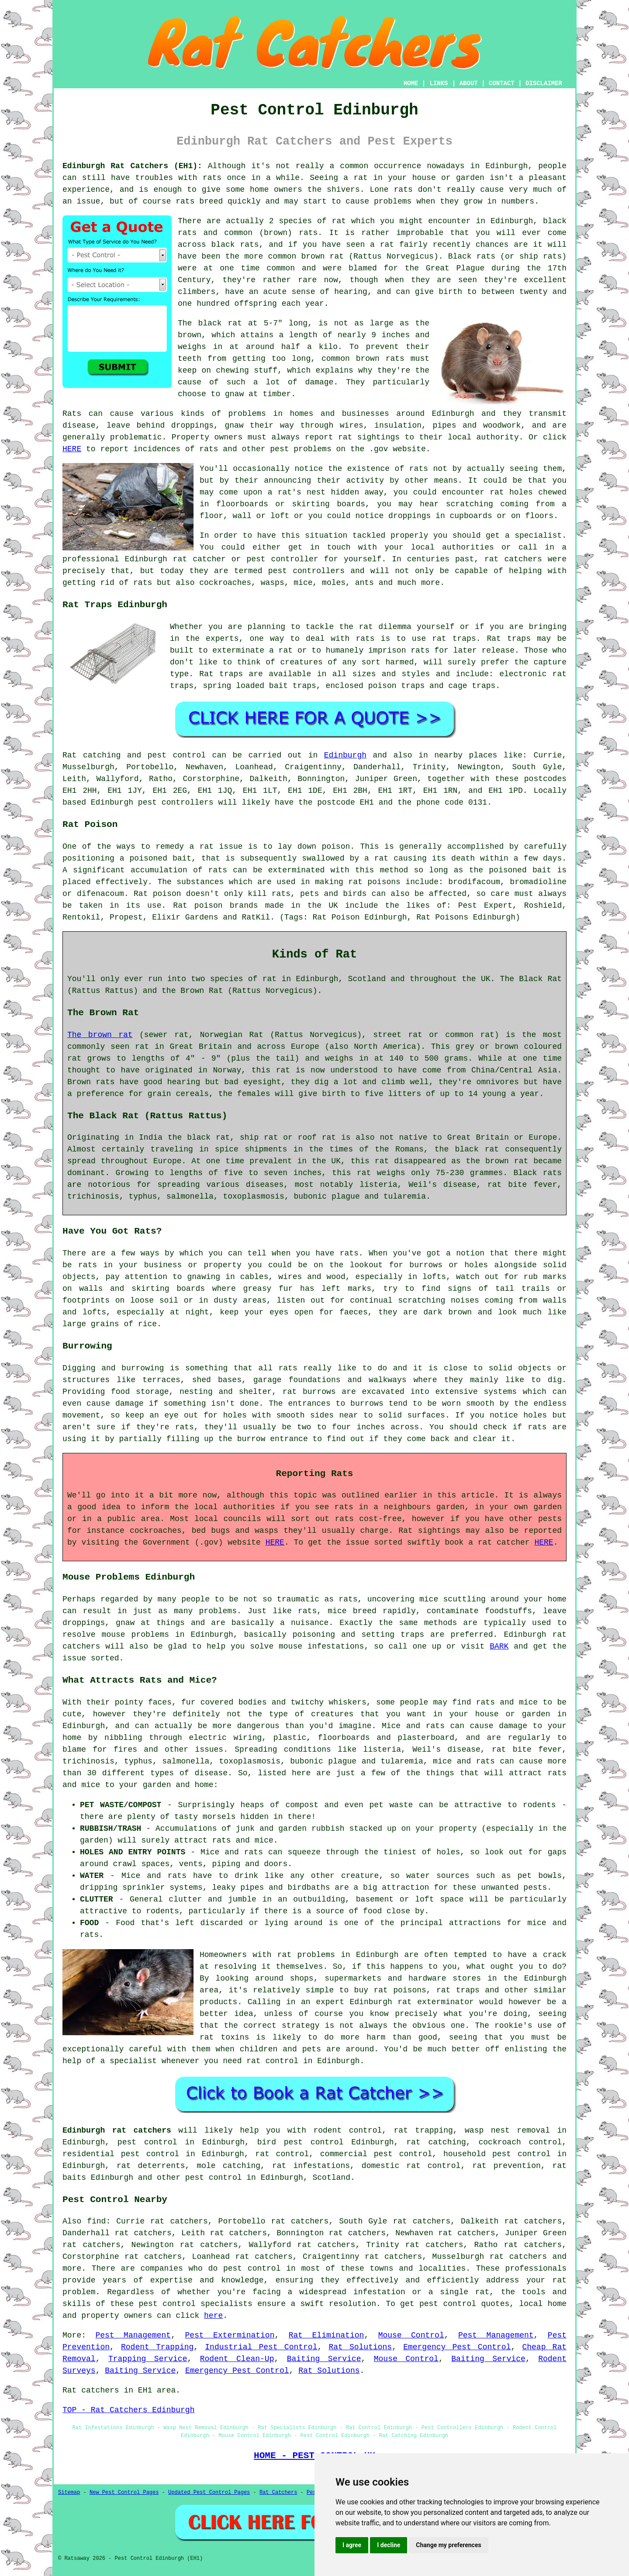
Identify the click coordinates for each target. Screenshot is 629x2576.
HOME (411, 83)
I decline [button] (388, 2544)
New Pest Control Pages (124, 2493)
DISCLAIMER (543, 83)
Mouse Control (411, 2335)
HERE (71, 449)
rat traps (454, 638)
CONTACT (502, 83)
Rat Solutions (360, 2347)
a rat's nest (297, 492)
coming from (527, 504)
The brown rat (100, 1034)
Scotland (331, 2177)
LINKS (438, 83)
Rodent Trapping (157, 2347)
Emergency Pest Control (457, 2347)
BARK (499, 1646)
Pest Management (133, 2335)
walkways (387, 1380)
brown (189, 335)
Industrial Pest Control (261, 2347)
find (96, 2221)
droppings (409, 516)
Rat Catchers (278, 2493)
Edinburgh (345, 755)
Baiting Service (324, 2359)
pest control (213, 2177)
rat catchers (513, 559)
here (213, 2315)
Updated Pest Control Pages (209, 2493)
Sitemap (69, 2493)
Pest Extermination (229, 2335)
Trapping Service (147, 2359)
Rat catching (91, 755)
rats (212, 177)
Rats (71, 413)
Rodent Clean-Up (237, 2359)
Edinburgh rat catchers (116, 2130)
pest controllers (176, 802)
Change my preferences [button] (448, 2544)
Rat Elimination (326, 2335)
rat (339, 221)
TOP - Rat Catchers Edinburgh (128, 2410)
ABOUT (469, 83)
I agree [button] (351, 2544)
